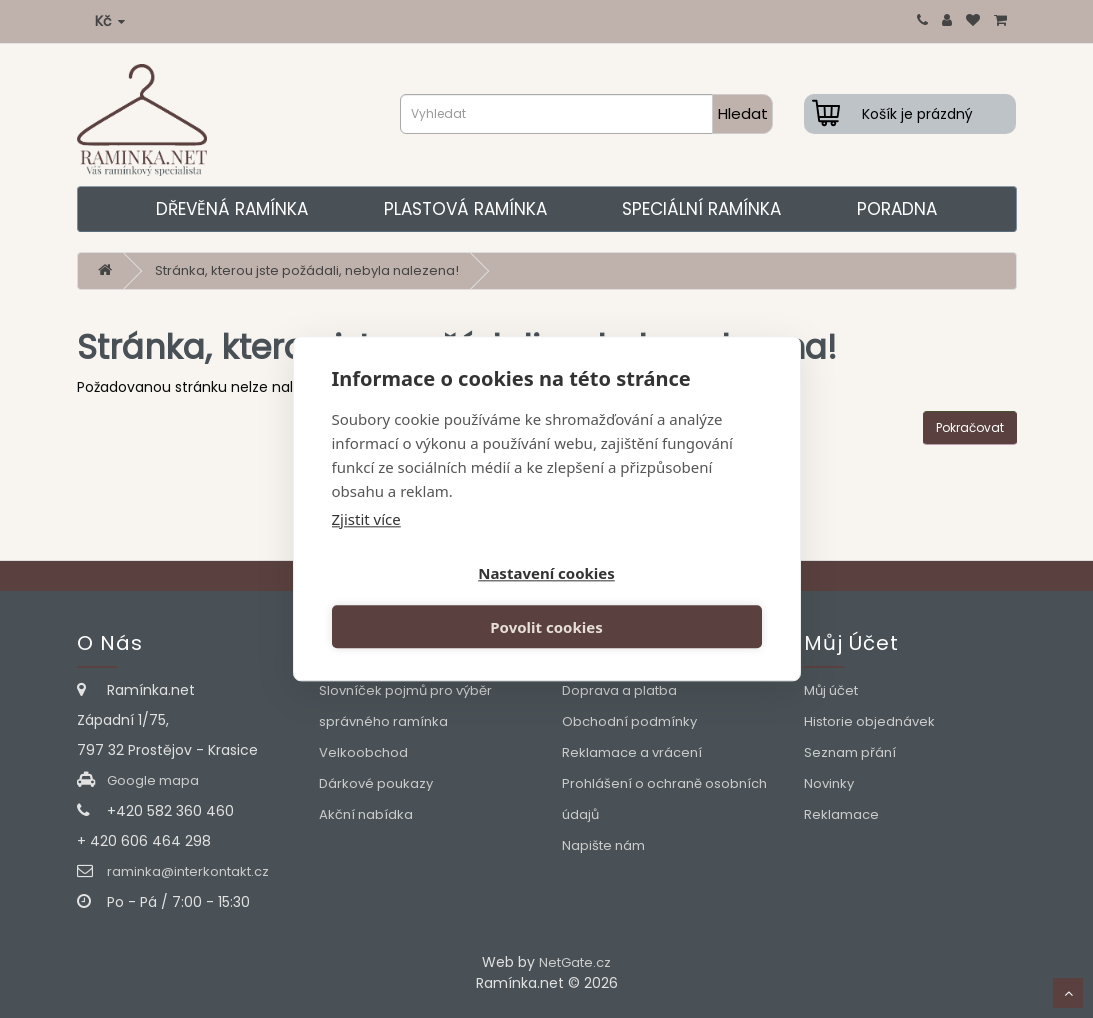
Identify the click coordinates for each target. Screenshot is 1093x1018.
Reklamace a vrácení (632, 752)
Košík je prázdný (917, 114)
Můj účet (831, 690)
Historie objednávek (869, 721)
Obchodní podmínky (629, 721)
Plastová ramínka (465, 209)
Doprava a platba (619, 690)
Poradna (897, 209)
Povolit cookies (657, 602)
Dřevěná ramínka (232, 209)
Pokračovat (970, 427)
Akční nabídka (366, 814)
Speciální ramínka (701, 209)
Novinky (829, 783)
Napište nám (603, 845)
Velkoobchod (363, 752)
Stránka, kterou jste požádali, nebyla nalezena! (307, 270)
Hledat (743, 113)
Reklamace (841, 814)
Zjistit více (366, 545)
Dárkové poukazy (376, 783)
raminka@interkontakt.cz (188, 871)
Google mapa (153, 780)
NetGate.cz (575, 962)
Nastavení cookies (435, 602)
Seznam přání (850, 752)
